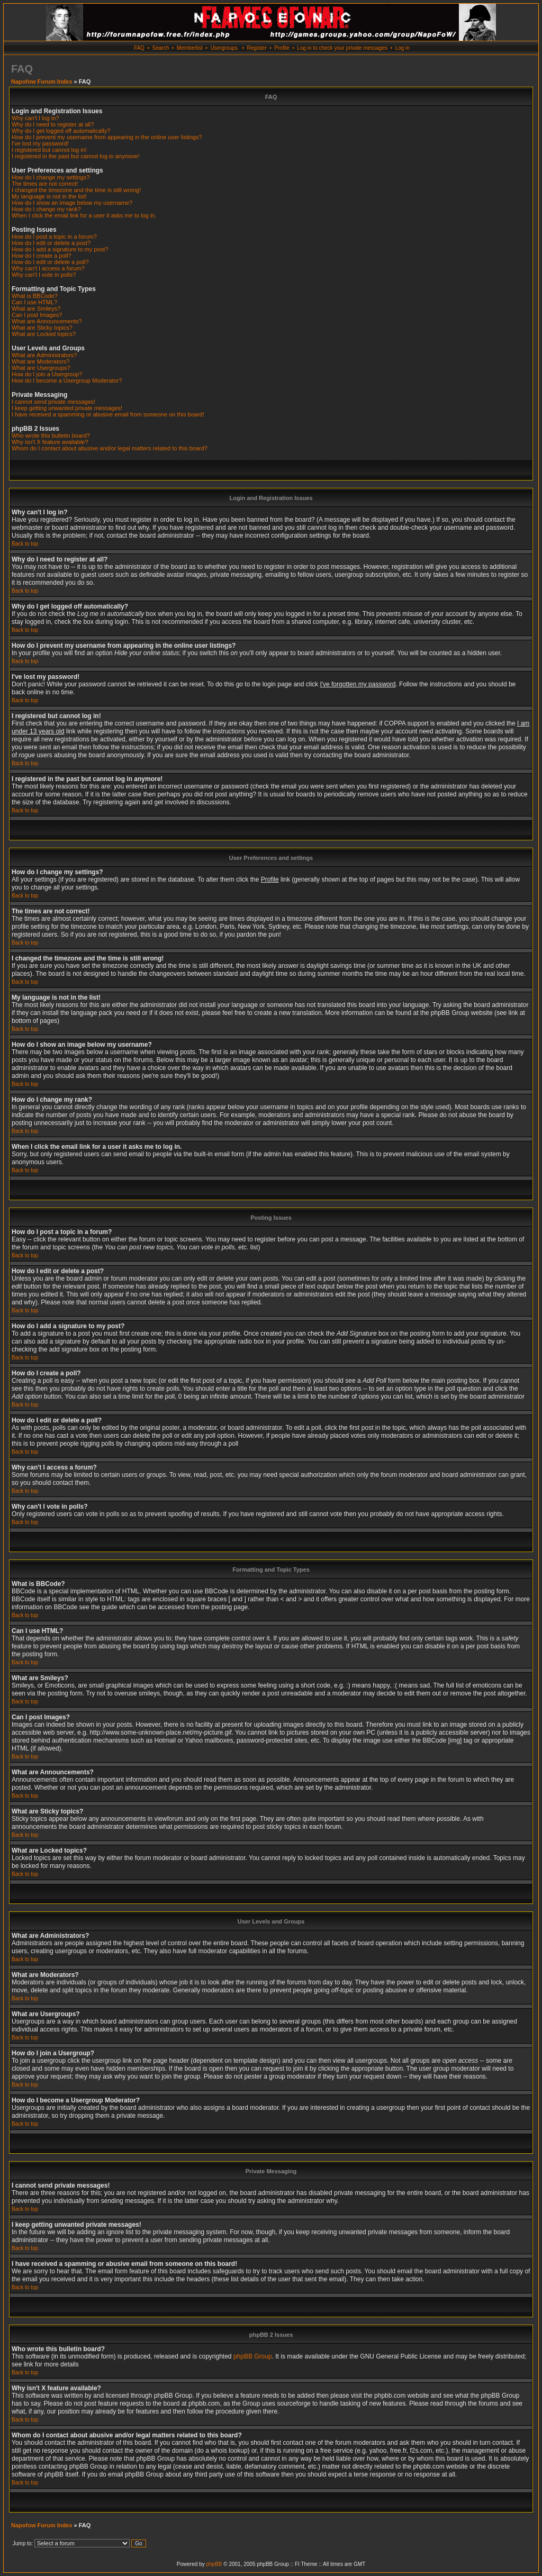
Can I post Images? (37, 315)
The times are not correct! (45, 183)
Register (256, 48)
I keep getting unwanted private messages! (67, 408)
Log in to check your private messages (342, 48)
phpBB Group (252, 2356)
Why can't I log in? (35, 118)
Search (160, 48)
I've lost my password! (40, 143)
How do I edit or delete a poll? (50, 262)
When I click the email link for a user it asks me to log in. (84, 215)
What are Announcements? (47, 321)
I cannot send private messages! (53, 401)
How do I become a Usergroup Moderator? (67, 380)
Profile (281, 48)
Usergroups (224, 48)
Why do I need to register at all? (53, 124)
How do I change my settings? (50, 177)
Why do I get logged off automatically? (61, 131)
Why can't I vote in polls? (44, 274)
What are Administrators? (44, 355)
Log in (402, 48)
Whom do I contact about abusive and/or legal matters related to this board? (109, 448)
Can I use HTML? (34, 302)
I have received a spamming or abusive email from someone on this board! (108, 414)
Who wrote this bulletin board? (51, 435)
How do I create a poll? (41, 255)
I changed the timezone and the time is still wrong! (76, 190)
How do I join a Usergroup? (47, 374)
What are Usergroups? (41, 368)
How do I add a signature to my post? (60, 249)
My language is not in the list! (49, 196)
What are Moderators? (40, 361)
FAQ (139, 48)
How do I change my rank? (46, 209)
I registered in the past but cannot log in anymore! (76, 156)
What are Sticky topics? (42, 327)
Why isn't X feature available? (50, 442)
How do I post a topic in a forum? (54, 236)
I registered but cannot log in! (49, 150)
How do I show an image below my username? (72, 202)
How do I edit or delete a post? (51, 243)
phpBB (214, 2564)
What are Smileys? (36, 308)
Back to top (25, 544)
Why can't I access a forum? (48, 268)
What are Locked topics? (44, 334)
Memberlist (190, 48)
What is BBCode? (35, 296)
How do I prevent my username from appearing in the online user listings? (107, 137)
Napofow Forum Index (42, 81)
